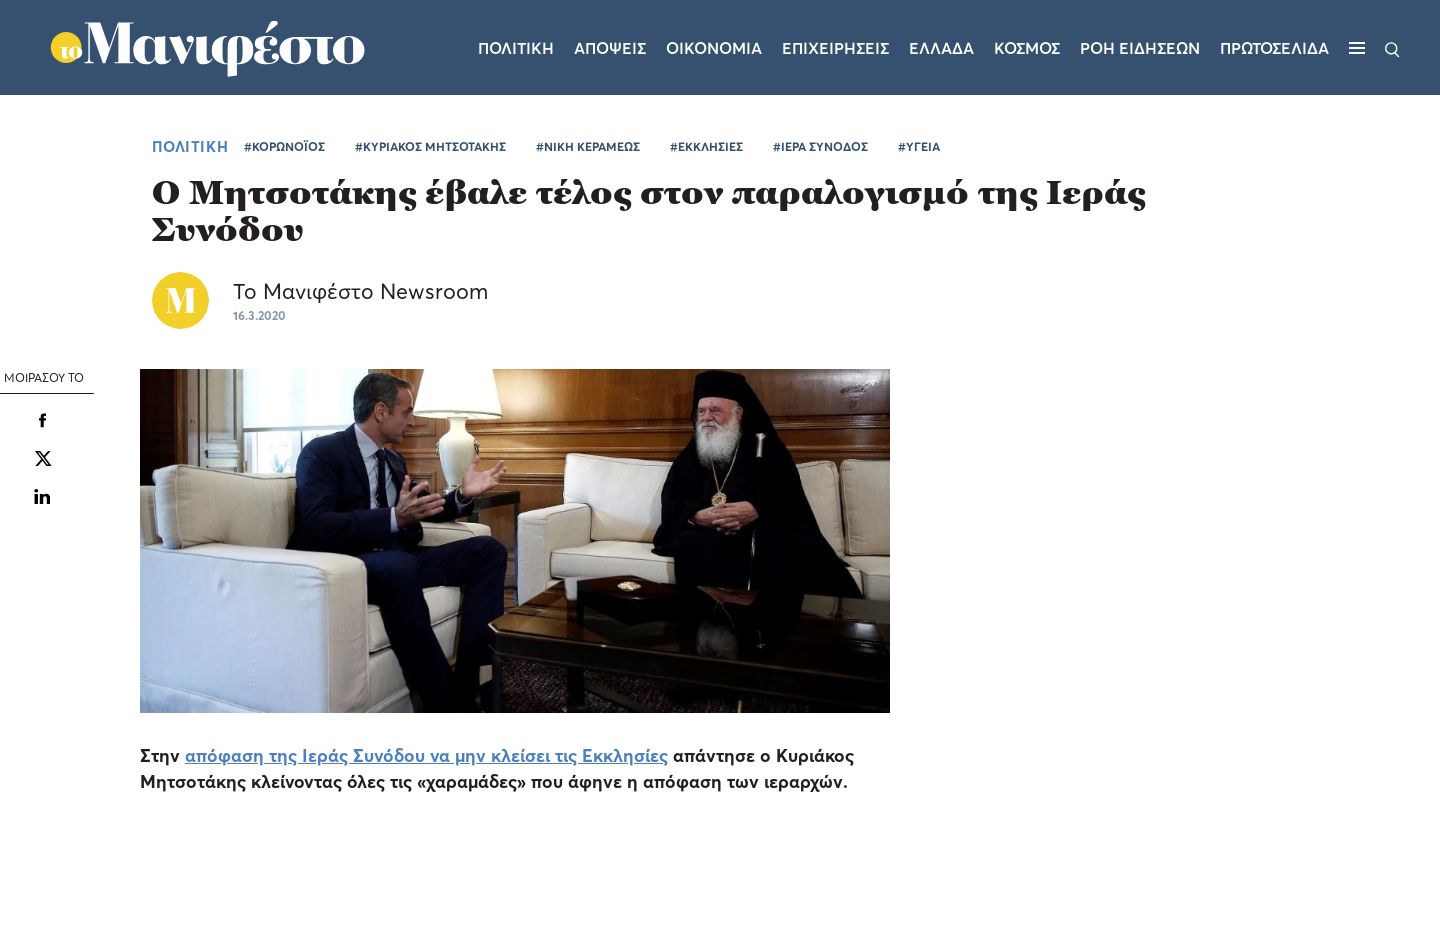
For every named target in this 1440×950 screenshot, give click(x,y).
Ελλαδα (941, 48)
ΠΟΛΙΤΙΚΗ (190, 146)
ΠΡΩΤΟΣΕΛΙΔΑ (1274, 48)
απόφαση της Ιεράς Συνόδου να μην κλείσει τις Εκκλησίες (426, 755)
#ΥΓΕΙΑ (919, 146)
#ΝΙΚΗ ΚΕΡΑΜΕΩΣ (588, 146)
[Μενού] (1357, 48)
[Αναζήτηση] (1392, 48)
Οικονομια (714, 48)
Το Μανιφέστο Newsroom (360, 291)
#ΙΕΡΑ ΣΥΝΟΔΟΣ (820, 146)
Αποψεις (610, 48)
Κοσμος (1027, 48)
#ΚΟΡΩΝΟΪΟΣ (284, 146)
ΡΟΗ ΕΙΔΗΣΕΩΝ (1140, 48)
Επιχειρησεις (835, 48)
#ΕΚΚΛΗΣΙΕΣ (706, 146)
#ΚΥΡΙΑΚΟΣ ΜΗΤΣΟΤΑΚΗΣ (430, 146)
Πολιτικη (516, 48)
